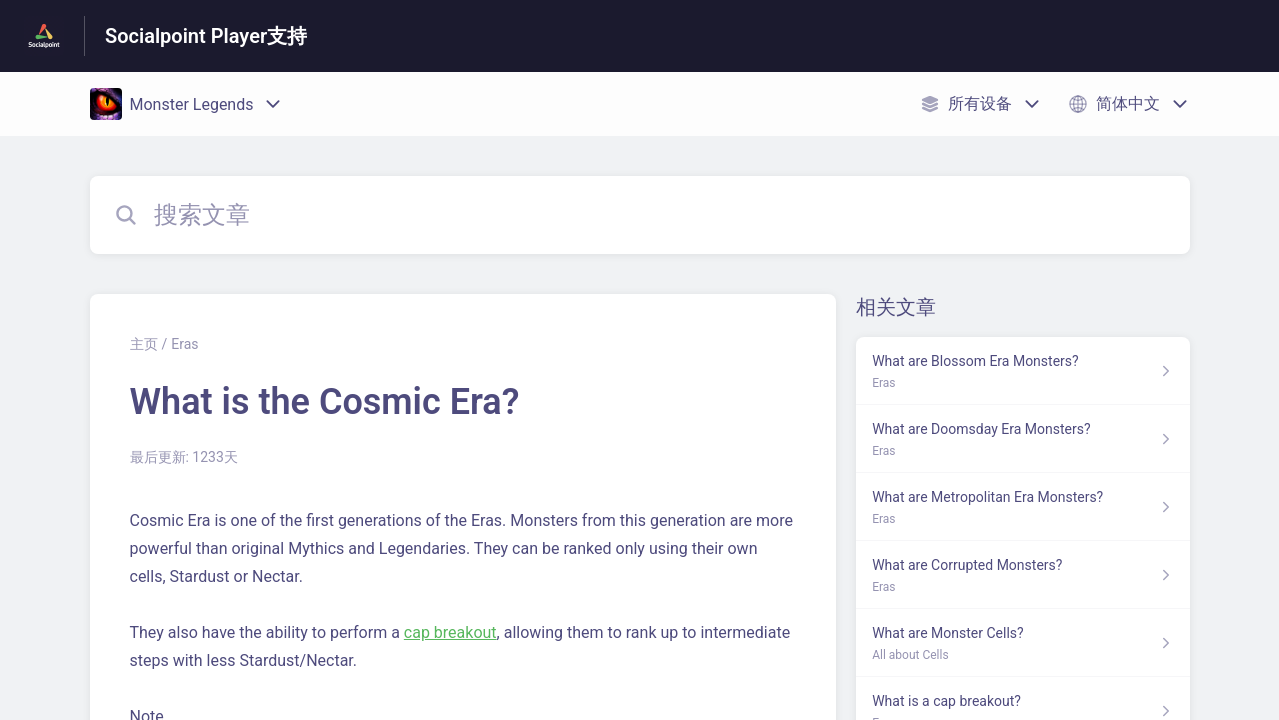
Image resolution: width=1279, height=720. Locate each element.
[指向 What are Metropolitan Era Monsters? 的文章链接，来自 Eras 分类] (1022, 507)
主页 (144, 344)
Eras (184, 344)
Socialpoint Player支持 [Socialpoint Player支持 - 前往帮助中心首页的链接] (206, 36)
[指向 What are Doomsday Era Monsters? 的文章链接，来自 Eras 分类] (1022, 439)
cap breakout (450, 632)
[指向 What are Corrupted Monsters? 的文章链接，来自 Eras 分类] (1022, 575)
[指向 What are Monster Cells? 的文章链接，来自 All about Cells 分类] (1022, 643)
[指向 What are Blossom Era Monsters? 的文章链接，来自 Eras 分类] (1022, 371)
